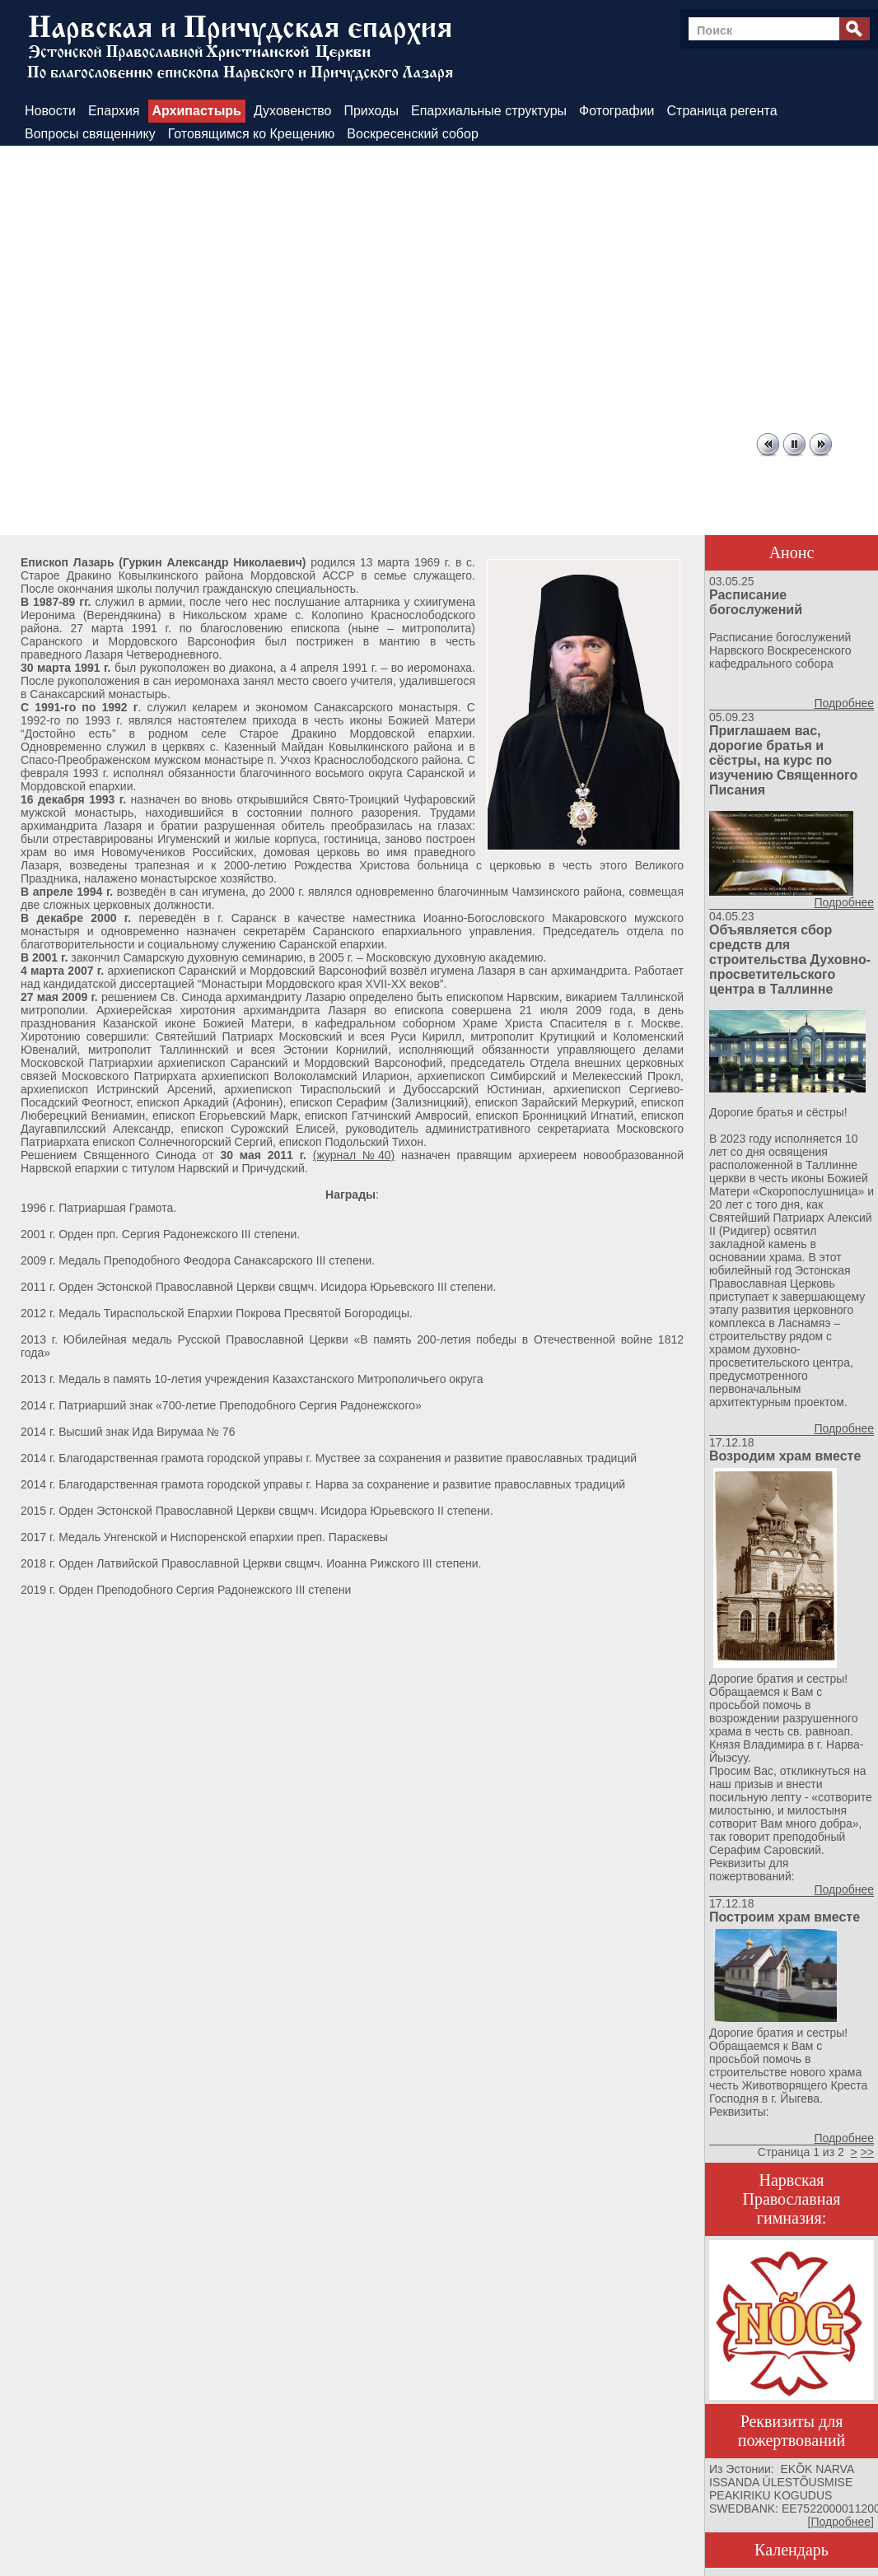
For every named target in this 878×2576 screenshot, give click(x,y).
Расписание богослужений (755, 602)
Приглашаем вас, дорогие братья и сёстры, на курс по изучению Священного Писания (783, 760)
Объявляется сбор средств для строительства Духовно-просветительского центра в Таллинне (790, 959)
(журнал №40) (354, 1155)
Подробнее (844, 703)
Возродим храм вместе (785, 1456)
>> (867, 2152)
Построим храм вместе (784, 1917)
